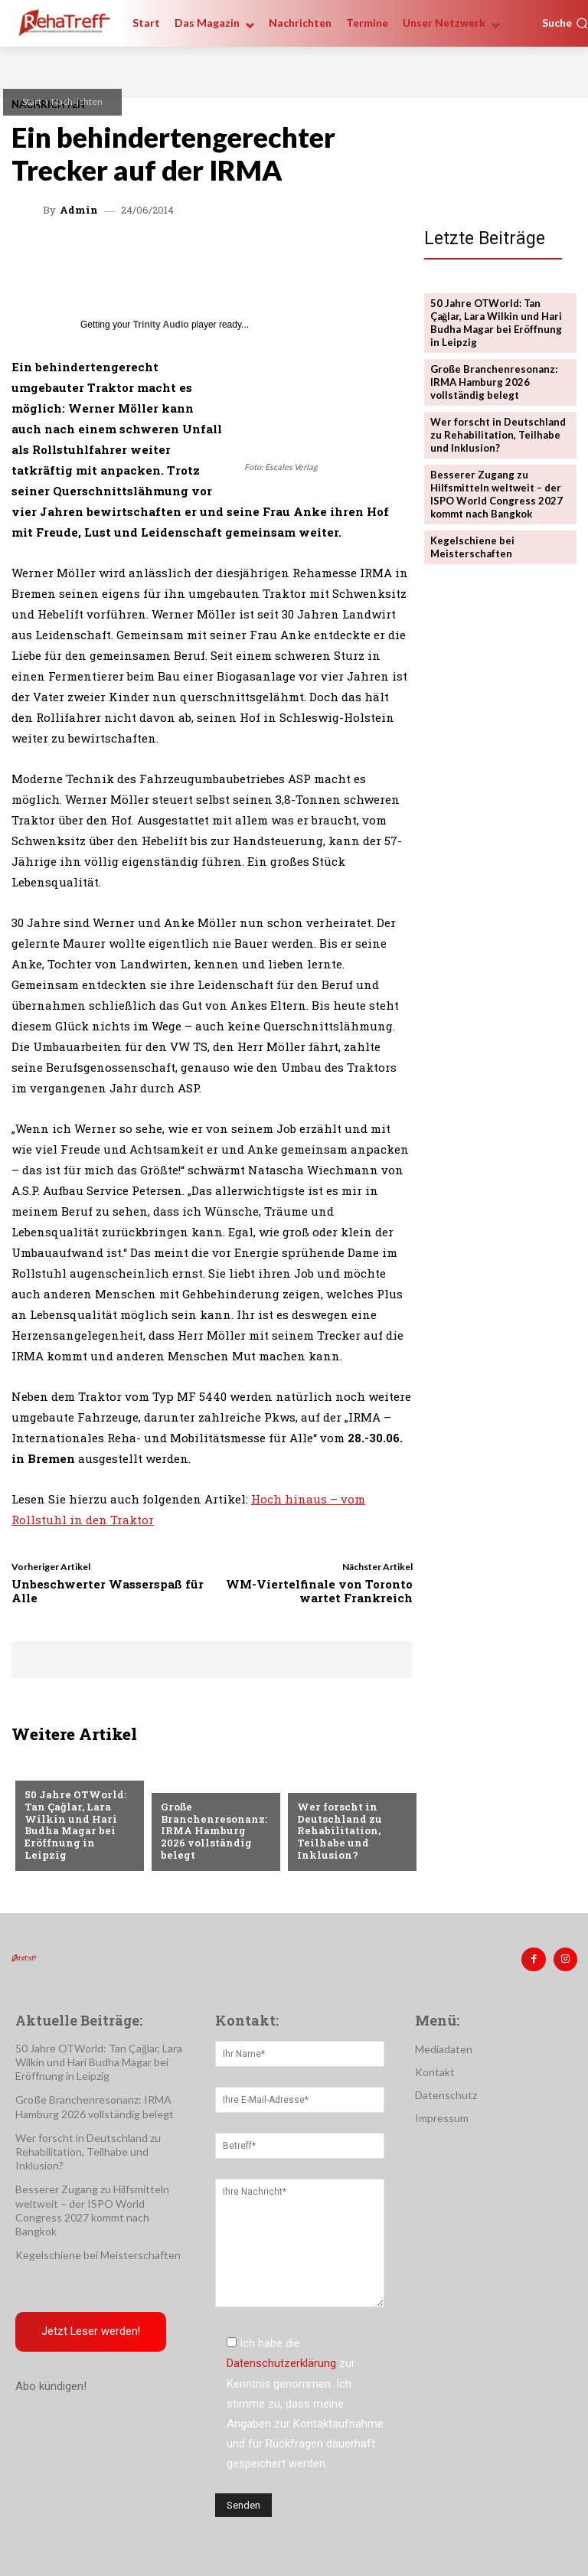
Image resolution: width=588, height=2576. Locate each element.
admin (79, 210)
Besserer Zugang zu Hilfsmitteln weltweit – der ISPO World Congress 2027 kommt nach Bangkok (496, 493)
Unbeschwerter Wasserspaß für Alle (107, 1590)
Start (31, 101)
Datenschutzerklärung (281, 2363)
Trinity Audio (161, 324)
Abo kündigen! (51, 2386)
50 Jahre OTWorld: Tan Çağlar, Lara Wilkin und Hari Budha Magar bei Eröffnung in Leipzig (74, 1825)
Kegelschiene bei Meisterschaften (472, 546)
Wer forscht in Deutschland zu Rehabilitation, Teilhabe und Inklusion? (338, 1831)
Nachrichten (77, 101)
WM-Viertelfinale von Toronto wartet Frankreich (319, 1590)
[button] (565, 23)
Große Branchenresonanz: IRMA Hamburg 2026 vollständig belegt (215, 1837)
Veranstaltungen (71, 1770)
